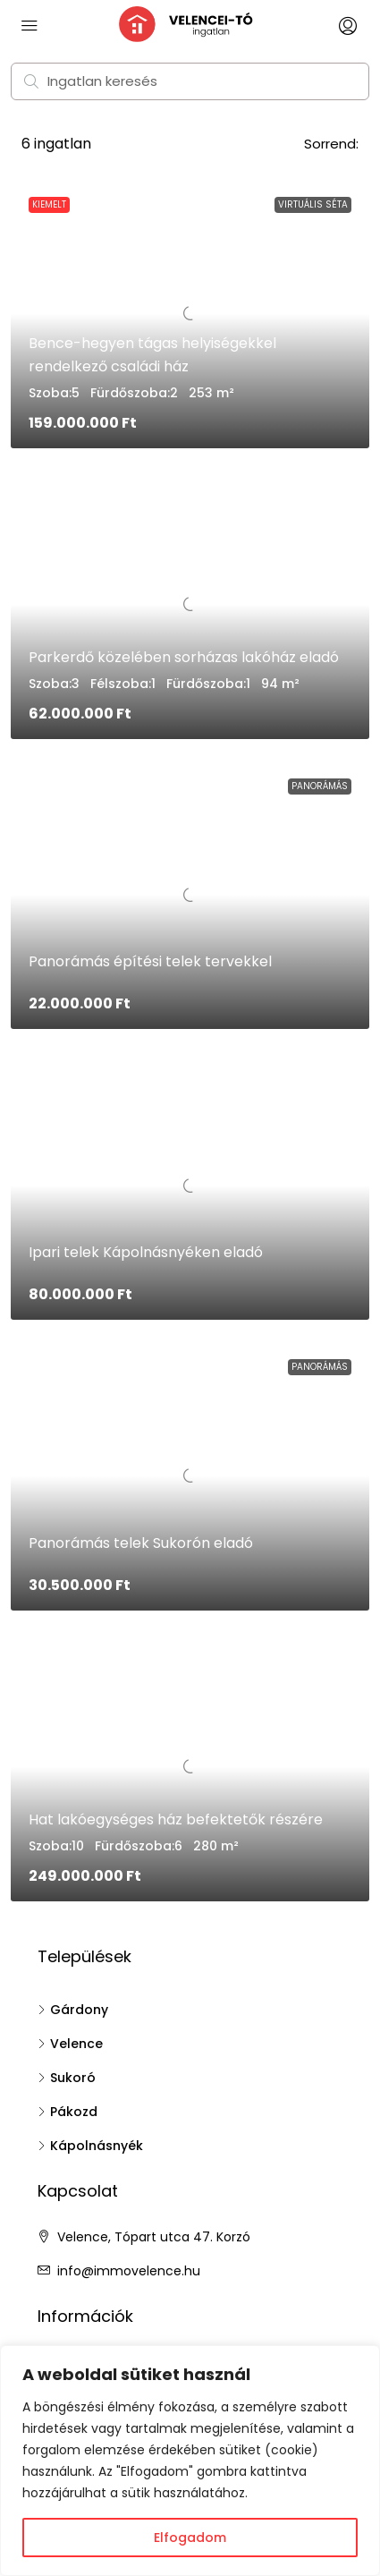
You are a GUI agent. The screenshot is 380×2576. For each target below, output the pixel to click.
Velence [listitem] (70, 2044)
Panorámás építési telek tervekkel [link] (150, 961)
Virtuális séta (313, 204)
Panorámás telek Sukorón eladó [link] (141, 1543)
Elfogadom (190, 2537)
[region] (190, 2460)
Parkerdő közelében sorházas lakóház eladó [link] (184, 657)
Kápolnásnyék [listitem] (90, 2146)
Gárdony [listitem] (73, 2010)
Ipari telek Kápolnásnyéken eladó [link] (146, 1252)
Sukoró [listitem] (67, 2078)
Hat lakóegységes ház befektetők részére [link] (176, 1819)
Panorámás (319, 786)
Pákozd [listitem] (67, 2112)
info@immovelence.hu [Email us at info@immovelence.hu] (128, 2271)
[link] (190, 604)
